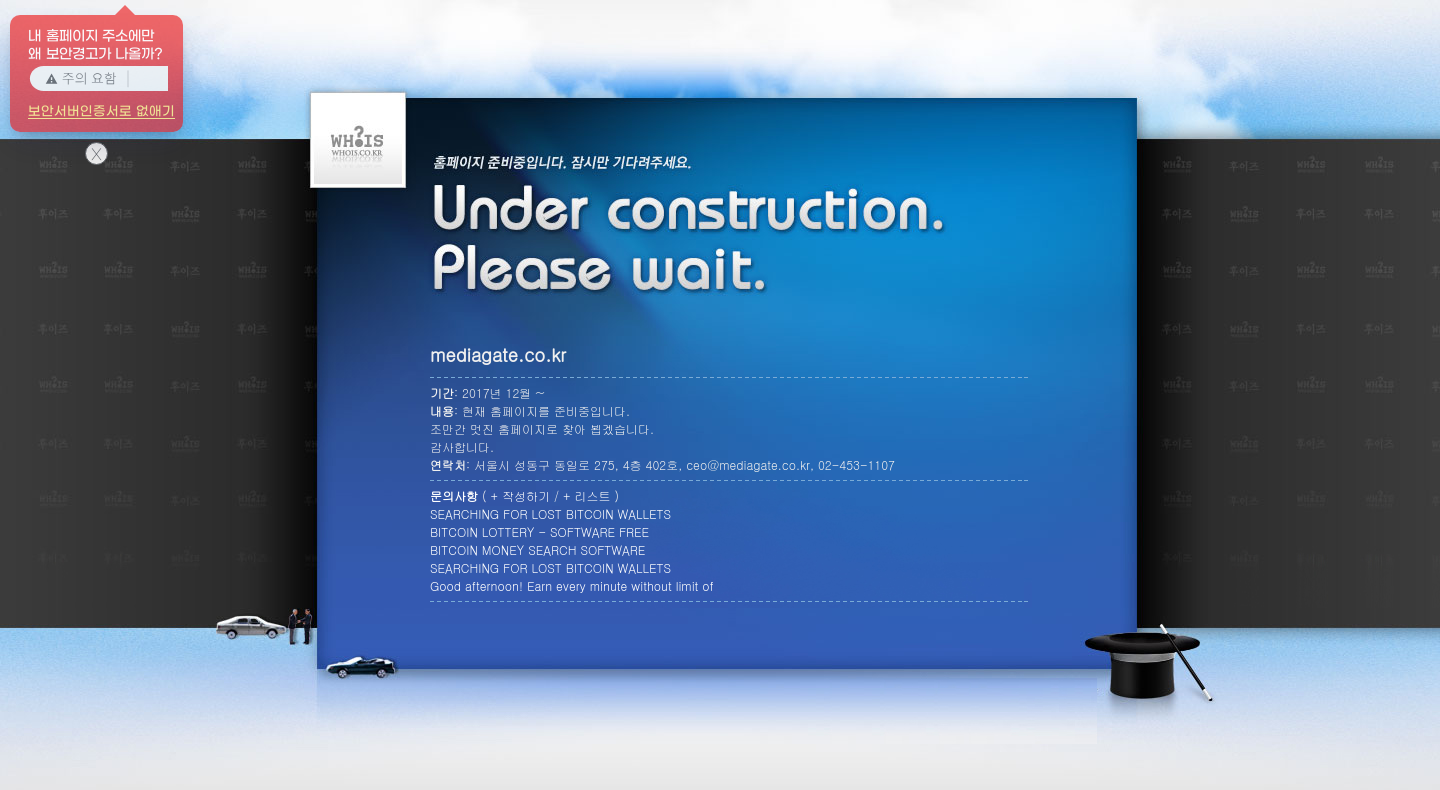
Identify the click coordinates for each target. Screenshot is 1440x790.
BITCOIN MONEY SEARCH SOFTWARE (537, 549)
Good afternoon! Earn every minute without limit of (572, 585)
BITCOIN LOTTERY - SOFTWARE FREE (539, 531)
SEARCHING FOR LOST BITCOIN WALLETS (550, 513)
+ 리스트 (587, 495)
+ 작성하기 (521, 495)
